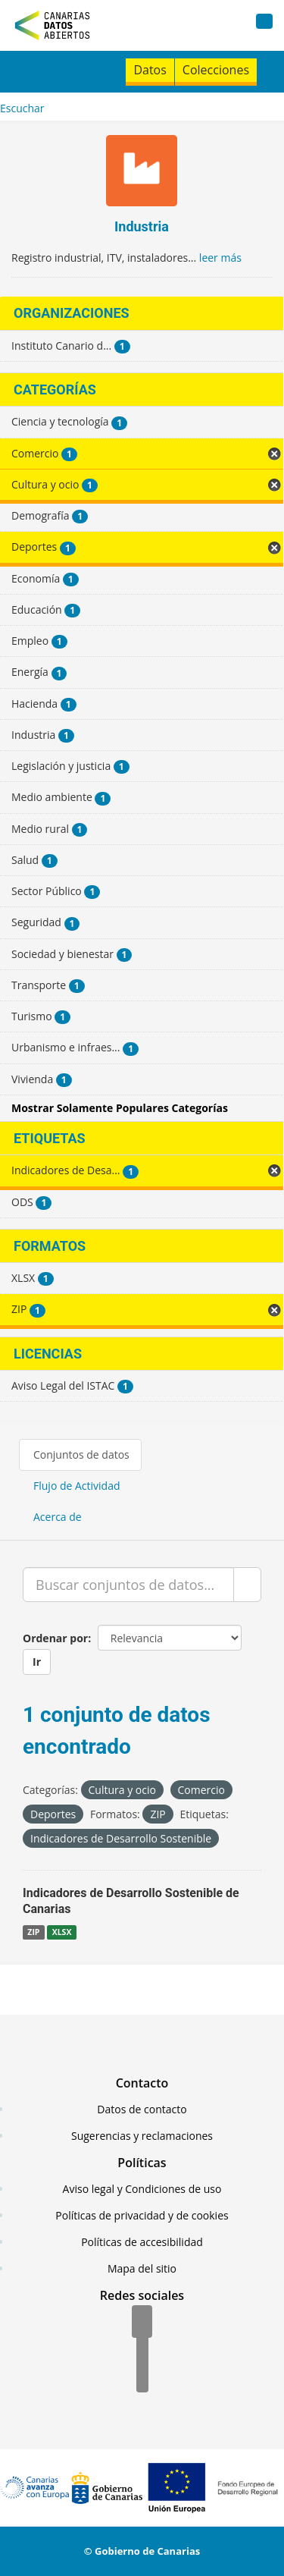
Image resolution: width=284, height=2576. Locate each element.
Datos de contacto (141, 2109)
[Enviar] (247, 1584)
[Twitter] (142, 2350)
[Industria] (141, 172)
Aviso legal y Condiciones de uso (142, 2189)
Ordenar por (55, 1638)
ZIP (33, 1932)
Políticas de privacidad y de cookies (141, 2215)
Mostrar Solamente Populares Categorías (119, 1108)
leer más (220, 257)
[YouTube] (142, 2377)
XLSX (62, 1932)
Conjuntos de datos (81, 1454)
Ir (37, 1661)
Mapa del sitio (142, 2268)
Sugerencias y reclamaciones (142, 2135)
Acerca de (57, 1516)
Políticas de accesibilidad (142, 2242)
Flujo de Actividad (76, 1485)
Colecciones (216, 69)
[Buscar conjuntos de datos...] (128, 1584)
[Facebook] (142, 2322)
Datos (149, 69)
